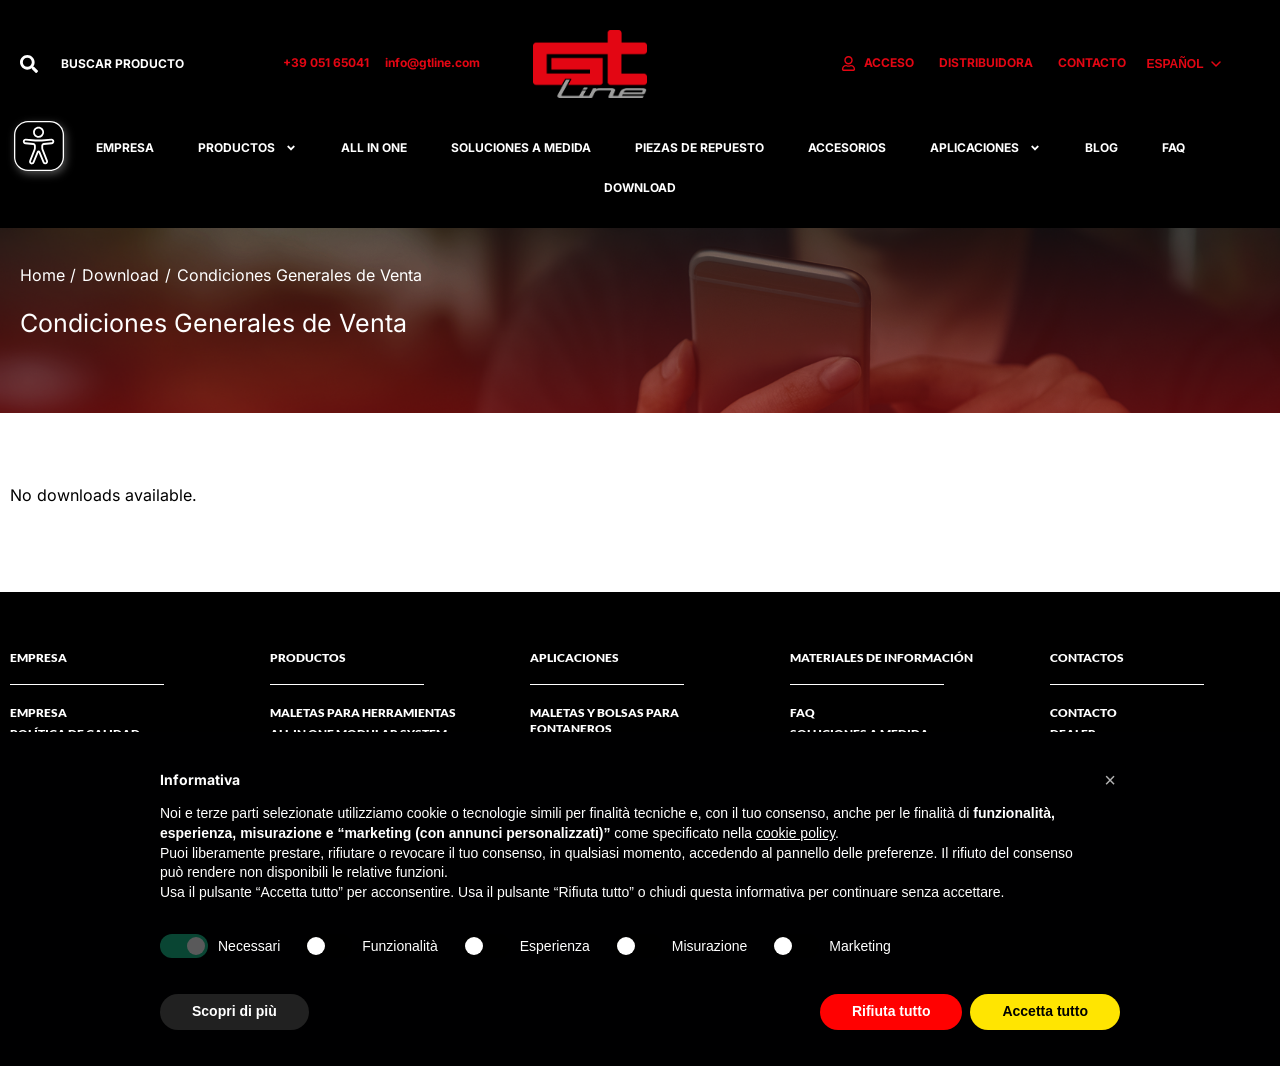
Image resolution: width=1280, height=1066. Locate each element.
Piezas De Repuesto (699, 147)
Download (640, 187)
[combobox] (150, 64)
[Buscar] (29, 64)
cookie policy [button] (795, 833)
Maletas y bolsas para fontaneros (604, 720)
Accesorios (847, 147)
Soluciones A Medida (521, 147)
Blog (1101, 147)
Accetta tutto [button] (1045, 1011)
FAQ (1173, 147)
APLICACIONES (985, 148)
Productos (247, 148)
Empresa (125, 147)
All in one (374, 147)
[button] (1110, 780)
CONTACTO (1083, 712)
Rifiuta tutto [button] (891, 1011)
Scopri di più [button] (234, 1011)
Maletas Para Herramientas (363, 712)
